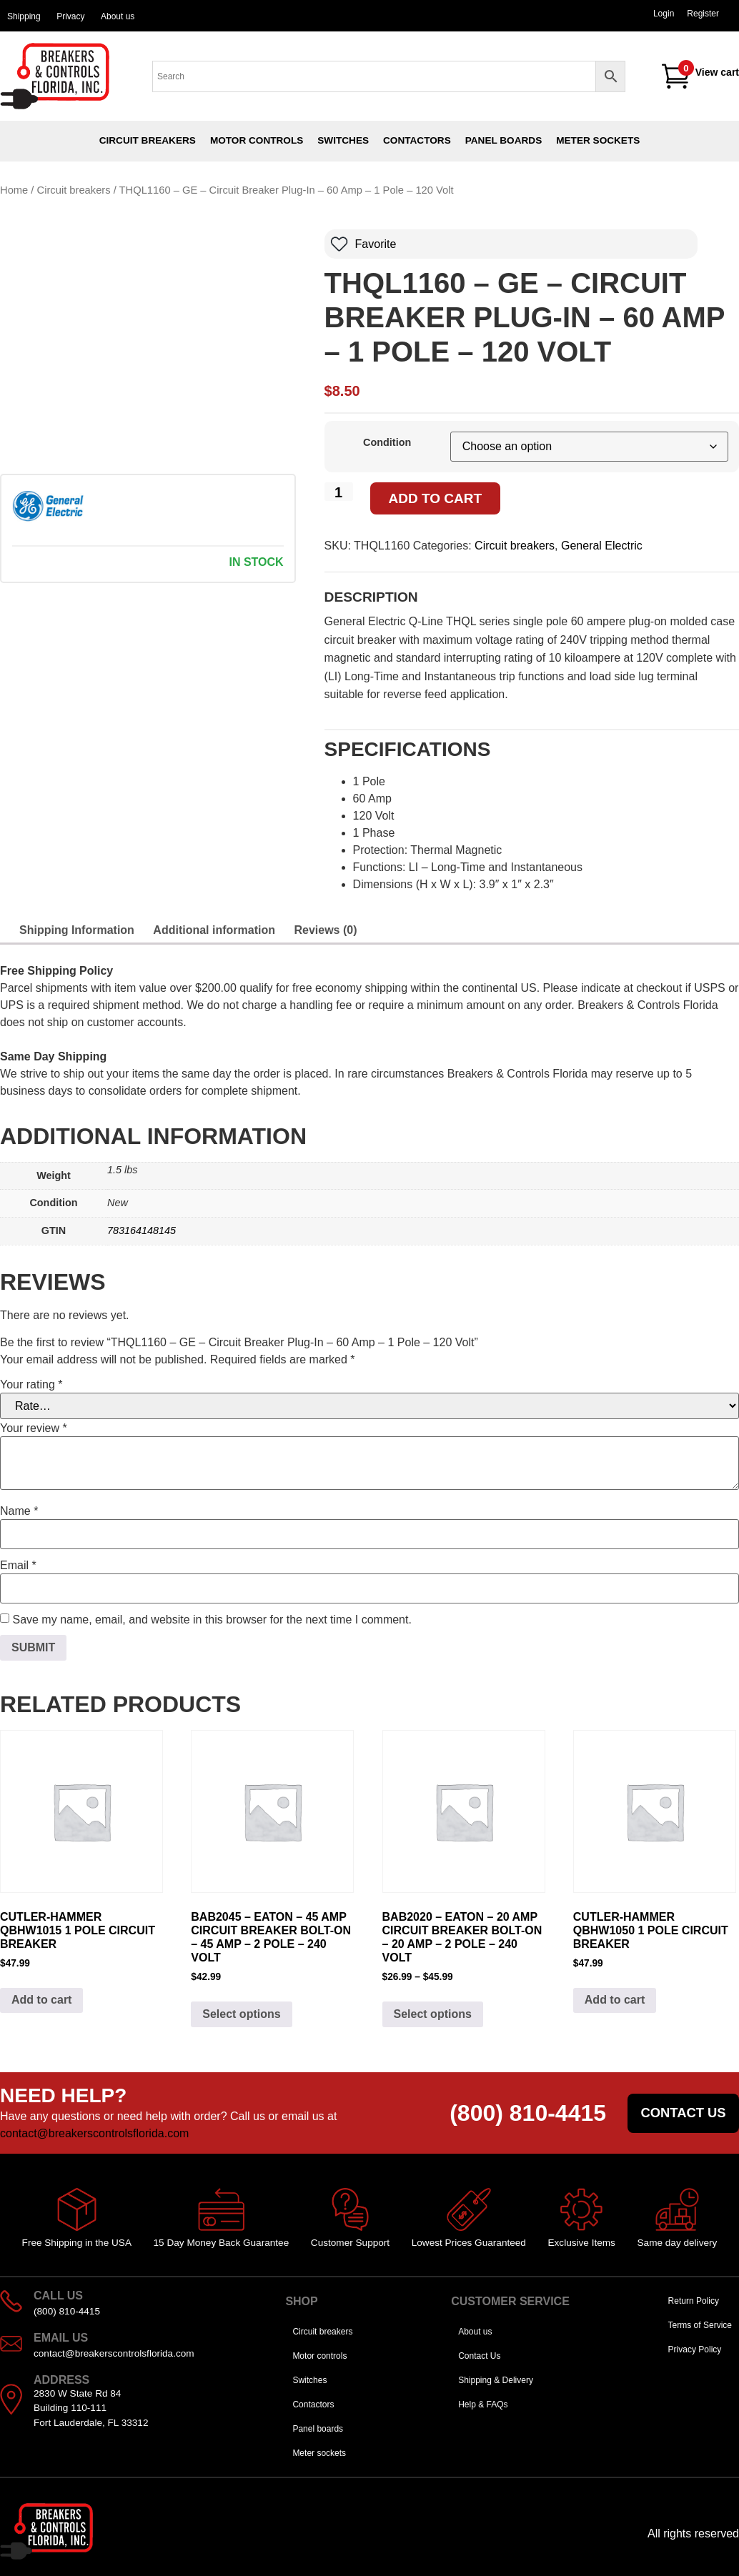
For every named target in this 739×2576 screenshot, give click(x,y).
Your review (33, 1428)
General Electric (602, 545)
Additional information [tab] (214, 930)
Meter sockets (598, 140)
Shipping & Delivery (495, 2380)
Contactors (417, 140)
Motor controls (256, 140)
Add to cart (435, 498)
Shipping (24, 16)
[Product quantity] (338, 491)
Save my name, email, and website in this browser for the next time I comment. (211, 1620)
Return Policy (693, 2301)
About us (117, 16)
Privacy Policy (695, 2349)
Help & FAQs (482, 2405)
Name (19, 1511)
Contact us (682, 2112)
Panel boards (503, 140)
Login (663, 14)
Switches (343, 140)
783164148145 (141, 1230)
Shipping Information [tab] (76, 930)
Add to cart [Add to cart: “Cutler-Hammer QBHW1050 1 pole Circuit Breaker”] (615, 2000)
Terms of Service (700, 2325)
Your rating (31, 1385)
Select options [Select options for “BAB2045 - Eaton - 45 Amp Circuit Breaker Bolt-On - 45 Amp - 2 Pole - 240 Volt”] (241, 2014)
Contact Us (479, 2356)
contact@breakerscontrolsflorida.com (94, 2133)
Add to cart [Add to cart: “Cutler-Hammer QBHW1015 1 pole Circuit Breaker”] (41, 2000)
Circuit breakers (147, 140)
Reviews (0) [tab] (325, 930)
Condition (387, 442)
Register (703, 14)
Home (14, 190)
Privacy (70, 16)
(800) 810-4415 (528, 2113)
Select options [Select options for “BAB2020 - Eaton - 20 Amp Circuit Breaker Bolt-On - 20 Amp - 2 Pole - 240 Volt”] (433, 2014)
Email (18, 1565)
